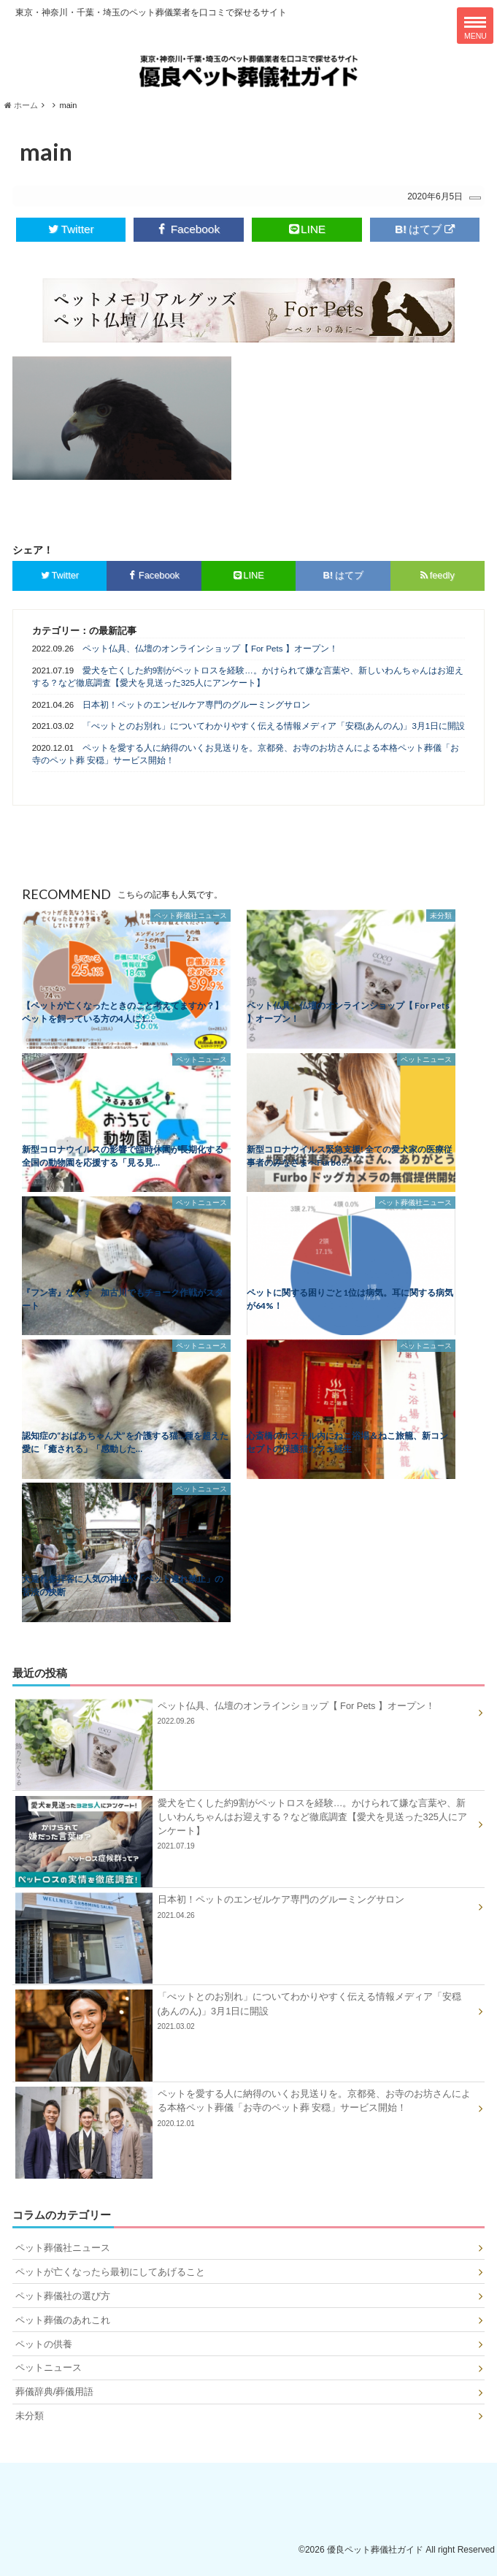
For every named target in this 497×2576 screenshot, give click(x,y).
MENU (475, 28)
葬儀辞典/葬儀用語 (54, 2391)
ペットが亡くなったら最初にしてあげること (110, 2271)
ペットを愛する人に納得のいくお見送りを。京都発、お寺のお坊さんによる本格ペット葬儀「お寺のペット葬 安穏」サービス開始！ (245, 754)
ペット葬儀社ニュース (62, 2247)
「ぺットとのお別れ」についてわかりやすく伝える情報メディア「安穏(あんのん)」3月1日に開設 (273, 726)
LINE (307, 229)
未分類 (29, 2415)
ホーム (21, 105)
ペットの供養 (43, 2344)
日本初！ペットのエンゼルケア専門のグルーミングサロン (196, 704)
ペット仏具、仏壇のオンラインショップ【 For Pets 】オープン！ (210, 648)
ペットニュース (48, 2367)
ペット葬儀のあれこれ (62, 2320)
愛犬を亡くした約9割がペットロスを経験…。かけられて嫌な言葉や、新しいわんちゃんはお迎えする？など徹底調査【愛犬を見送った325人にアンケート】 (247, 676)
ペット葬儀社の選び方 (62, 2295)
